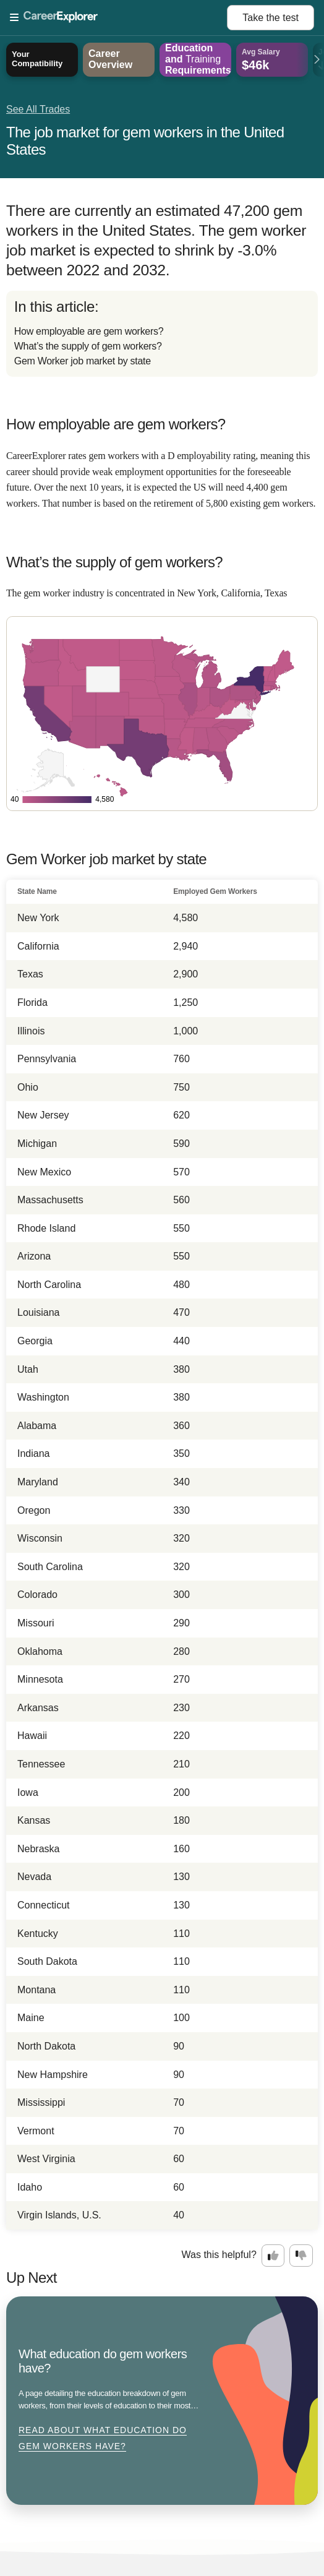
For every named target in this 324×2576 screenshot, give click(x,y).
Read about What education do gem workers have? (103, 2438)
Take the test (270, 17)
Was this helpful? (219, 2254)
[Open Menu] (118, 18)
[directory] (162, 334)
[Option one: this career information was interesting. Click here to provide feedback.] (273, 2255)
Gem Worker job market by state (82, 361)
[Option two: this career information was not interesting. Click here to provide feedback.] (301, 2255)
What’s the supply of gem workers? (88, 346)
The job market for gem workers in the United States (145, 141)
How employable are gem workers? (88, 331)
